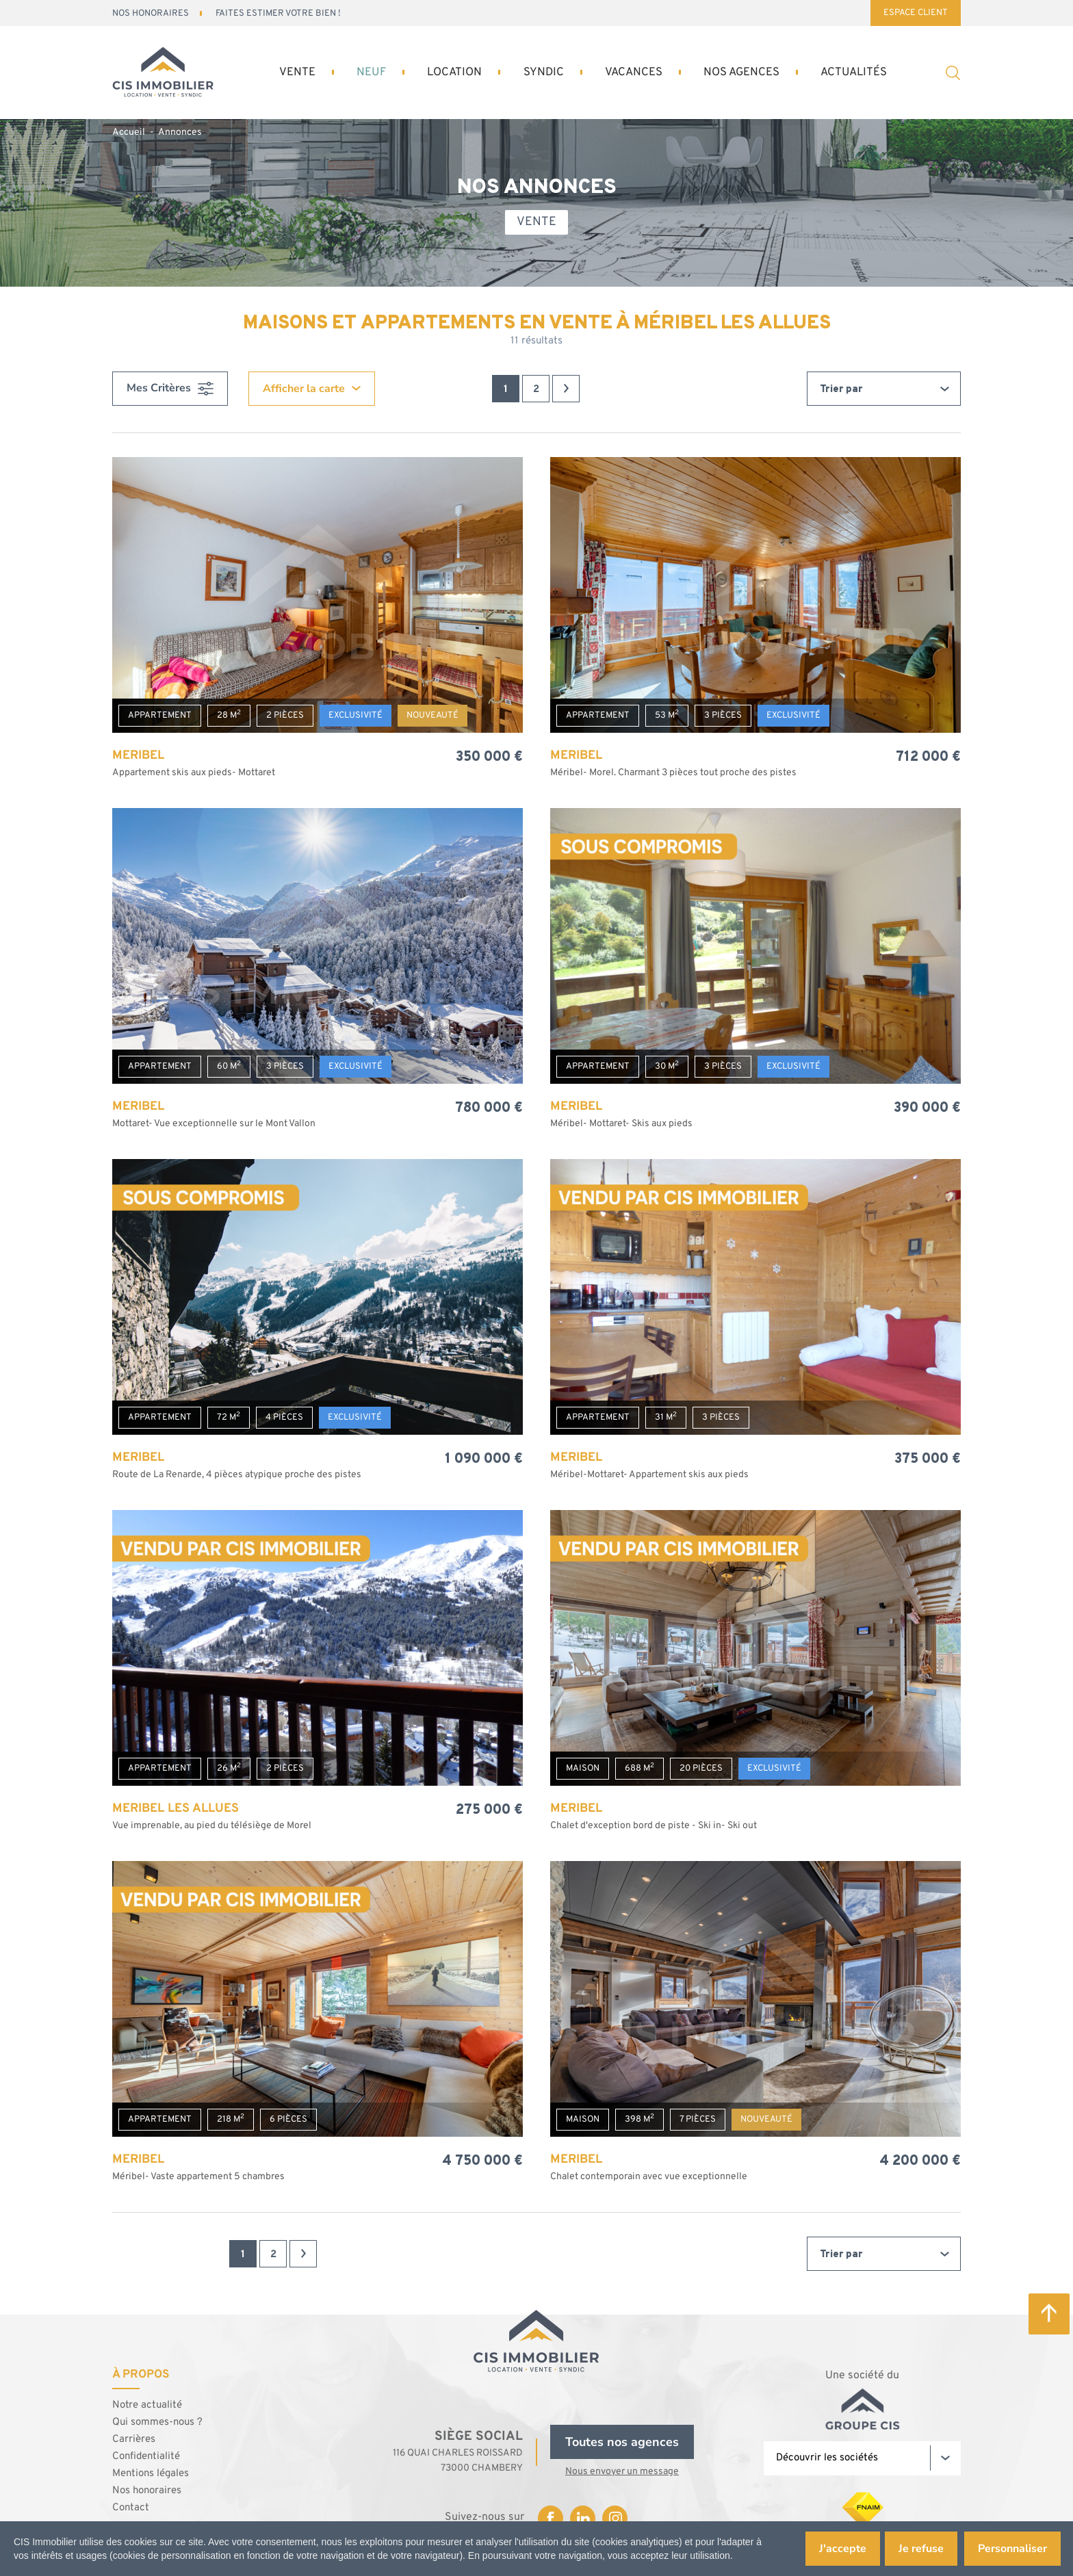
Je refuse (919, 2548)
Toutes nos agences (622, 2440)
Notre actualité (147, 2403)
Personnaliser (1011, 2548)
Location (447, 72)
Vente (293, 72)
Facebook (550, 2516)
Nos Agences (734, 72)
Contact (130, 2505)
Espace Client (915, 13)
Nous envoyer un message (622, 2469)
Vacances (625, 72)
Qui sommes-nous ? (157, 2420)
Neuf (364, 72)
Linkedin (582, 2516)
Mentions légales (150, 2471)
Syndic (535, 72)
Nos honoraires (146, 2488)
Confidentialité (146, 2454)
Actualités (849, 72)
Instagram (615, 2516)
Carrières (133, 2437)
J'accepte (839, 2548)
